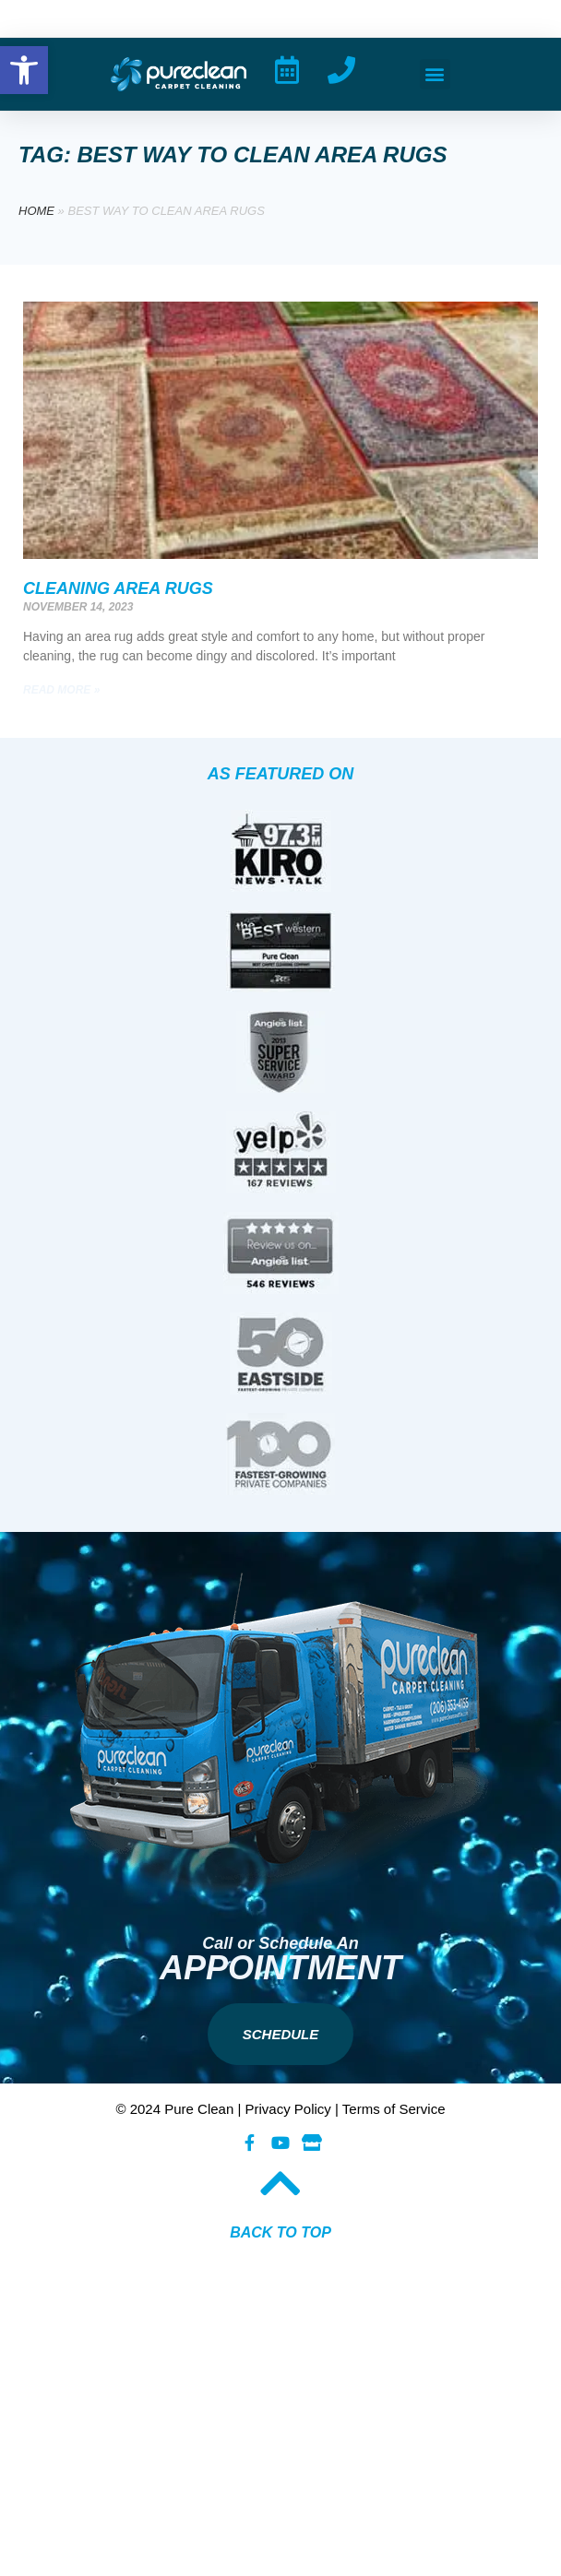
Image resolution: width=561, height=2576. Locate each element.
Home (36, 211)
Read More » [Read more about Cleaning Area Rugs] (61, 689)
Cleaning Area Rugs (118, 588)
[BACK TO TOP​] (280, 2183)
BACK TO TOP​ (280, 2232)
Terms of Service (394, 2109)
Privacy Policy (288, 2109)
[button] (435, 74)
